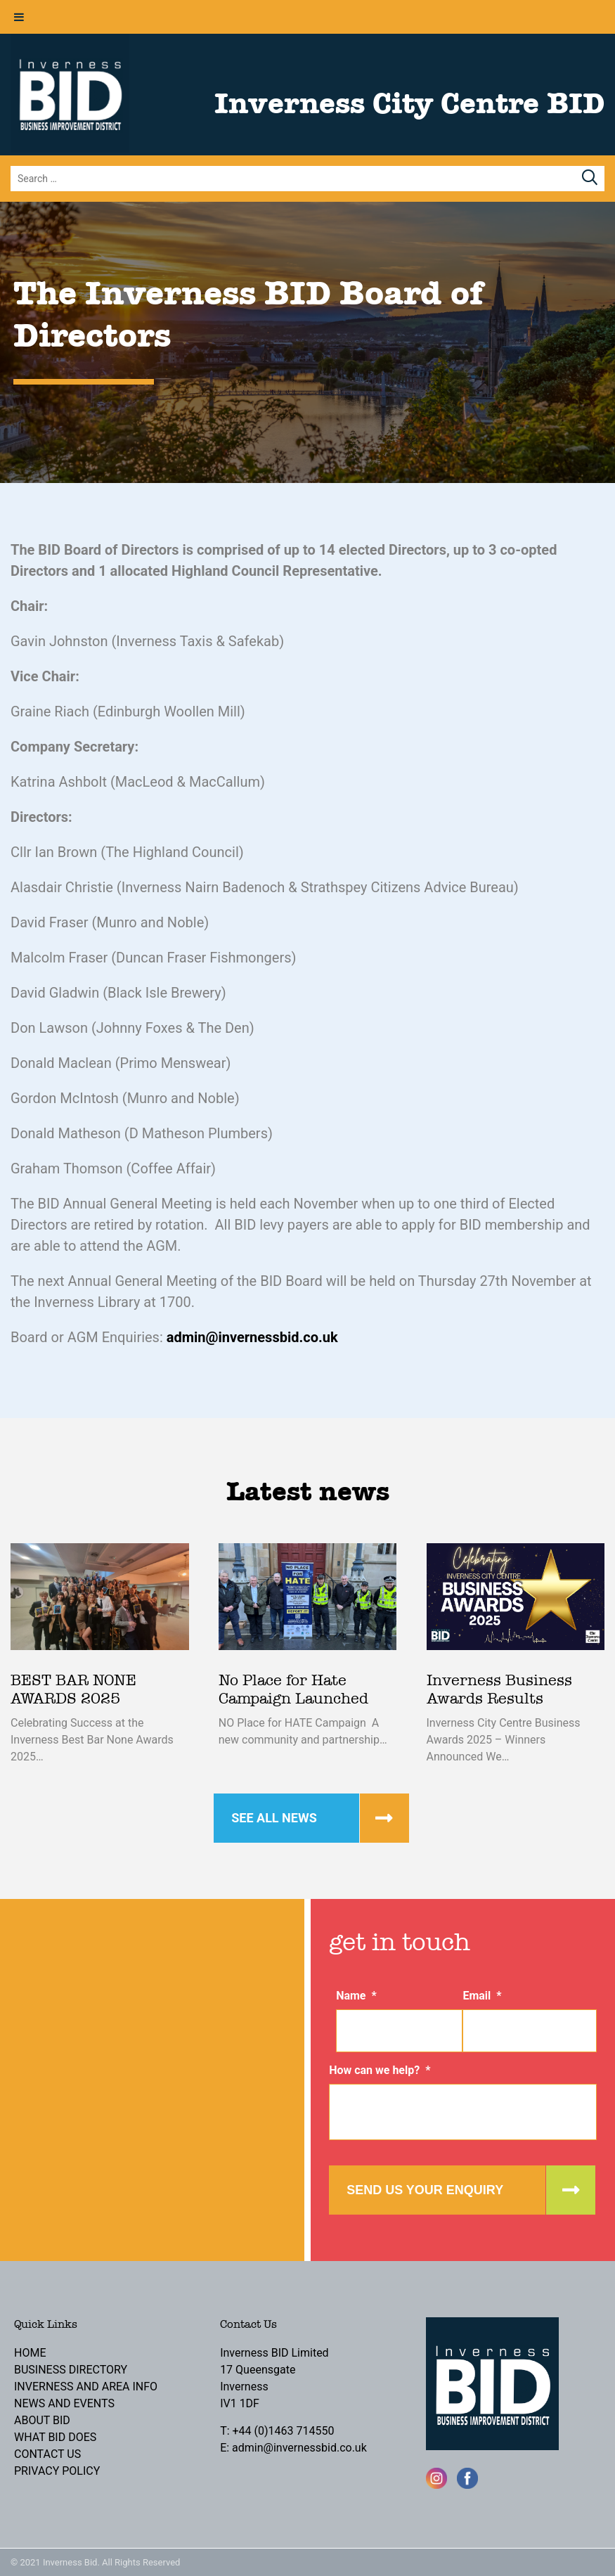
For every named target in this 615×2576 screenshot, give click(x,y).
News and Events (64, 2403)
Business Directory (70, 2369)
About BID (42, 2420)
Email (481, 1995)
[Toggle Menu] (19, 17)
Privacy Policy (57, 2471)
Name (356, 1995)
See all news (274, 1817)
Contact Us (47, 2454)
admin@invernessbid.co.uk (252, 1337)
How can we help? (379, 2070)
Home (30, 2352)
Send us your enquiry (425, 2190)
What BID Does (55, 2437)
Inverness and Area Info (85, 2386)
